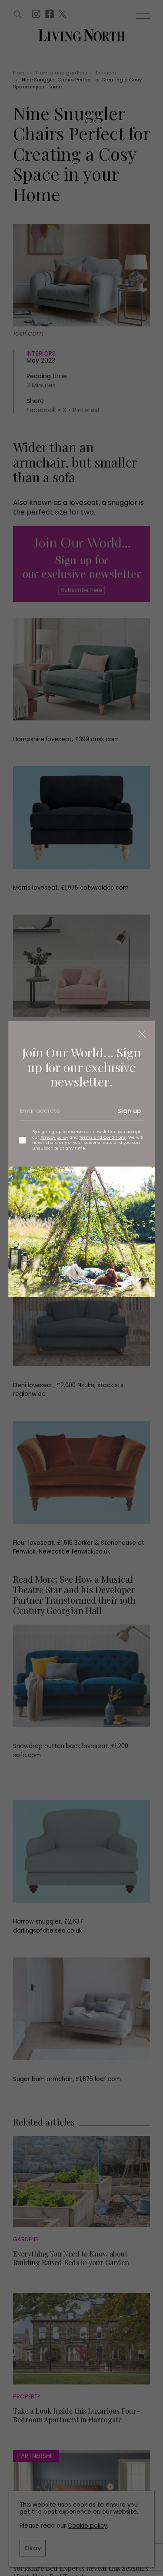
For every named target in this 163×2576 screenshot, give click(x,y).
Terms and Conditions (102, 1137)
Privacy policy (54, 1137)
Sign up (129, 1110)
